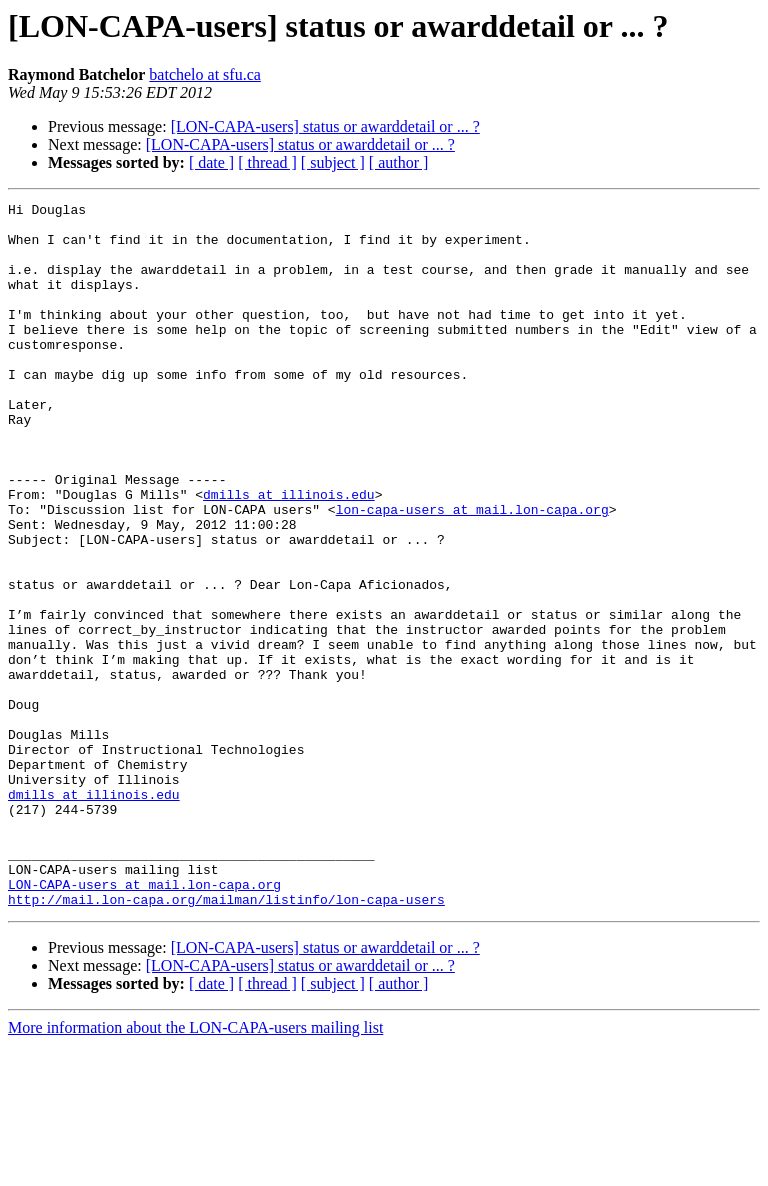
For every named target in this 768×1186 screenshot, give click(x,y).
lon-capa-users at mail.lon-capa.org (472, 572)
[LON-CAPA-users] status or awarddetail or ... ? (325, 126)
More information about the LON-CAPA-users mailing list (195, 1168)
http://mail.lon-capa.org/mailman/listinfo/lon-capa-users (226, 1040)
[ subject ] (333, 162)
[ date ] (211, 162)
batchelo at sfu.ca (205, 74)
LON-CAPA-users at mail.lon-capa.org (144, 1022)
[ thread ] (267, 162)
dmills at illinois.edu (289, 554)
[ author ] (399, 162)
